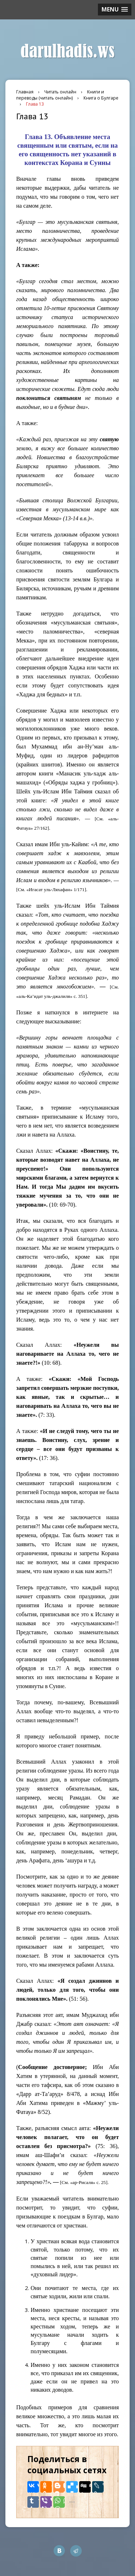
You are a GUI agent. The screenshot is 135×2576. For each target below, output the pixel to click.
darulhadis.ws (67, 51)
